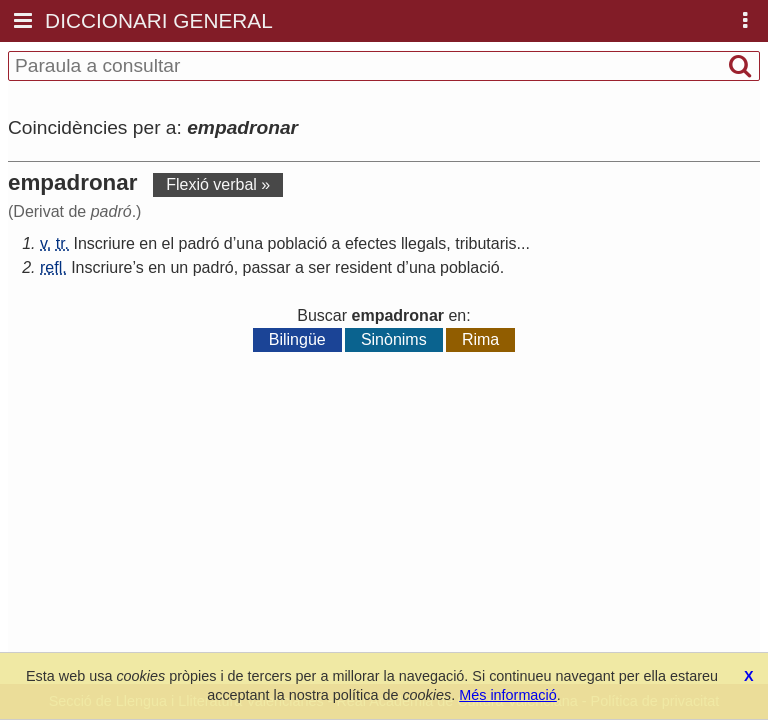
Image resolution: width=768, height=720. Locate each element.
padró (198, 243)
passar (267, 267)
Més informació (508, 695)
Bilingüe (297, 339)
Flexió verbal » (218, 184)
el (168, 243)
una (249, 243)
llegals (423, 243)
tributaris (485, 243)
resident (363, 267)
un (179, 267)
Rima (480, 339)
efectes (371, 243)
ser (319, 267)
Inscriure (104, 243)
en (148, 243)
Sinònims (394, 339)
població (297, 243)
